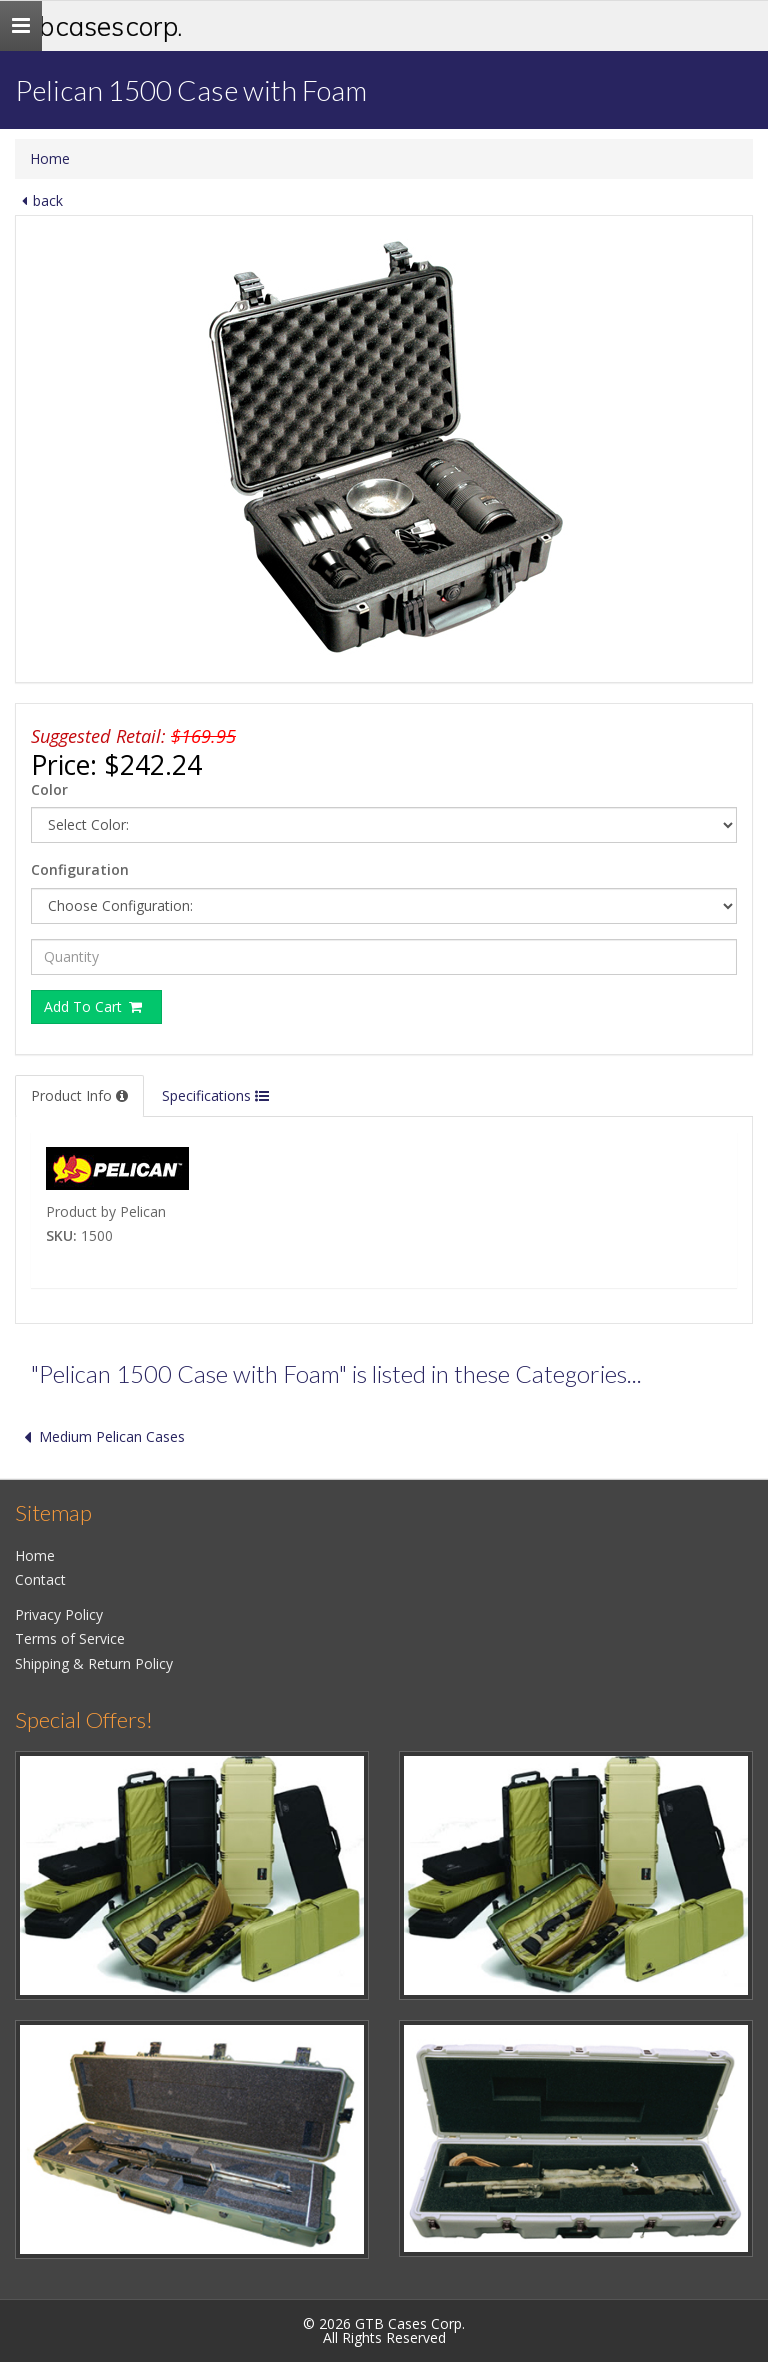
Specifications (215, 1095)
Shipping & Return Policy (94, 1663)
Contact (40, 1579)
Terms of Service (70, 1638)
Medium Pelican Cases (100, 1436)
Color (49, 789)
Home (50, 158)
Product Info (79, 1095)
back (39, 200)
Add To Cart (94, 1006)
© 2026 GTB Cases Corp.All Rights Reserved (384, 2330)
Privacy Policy (59, 1614)
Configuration (80, 869)
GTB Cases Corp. (98, 26)
